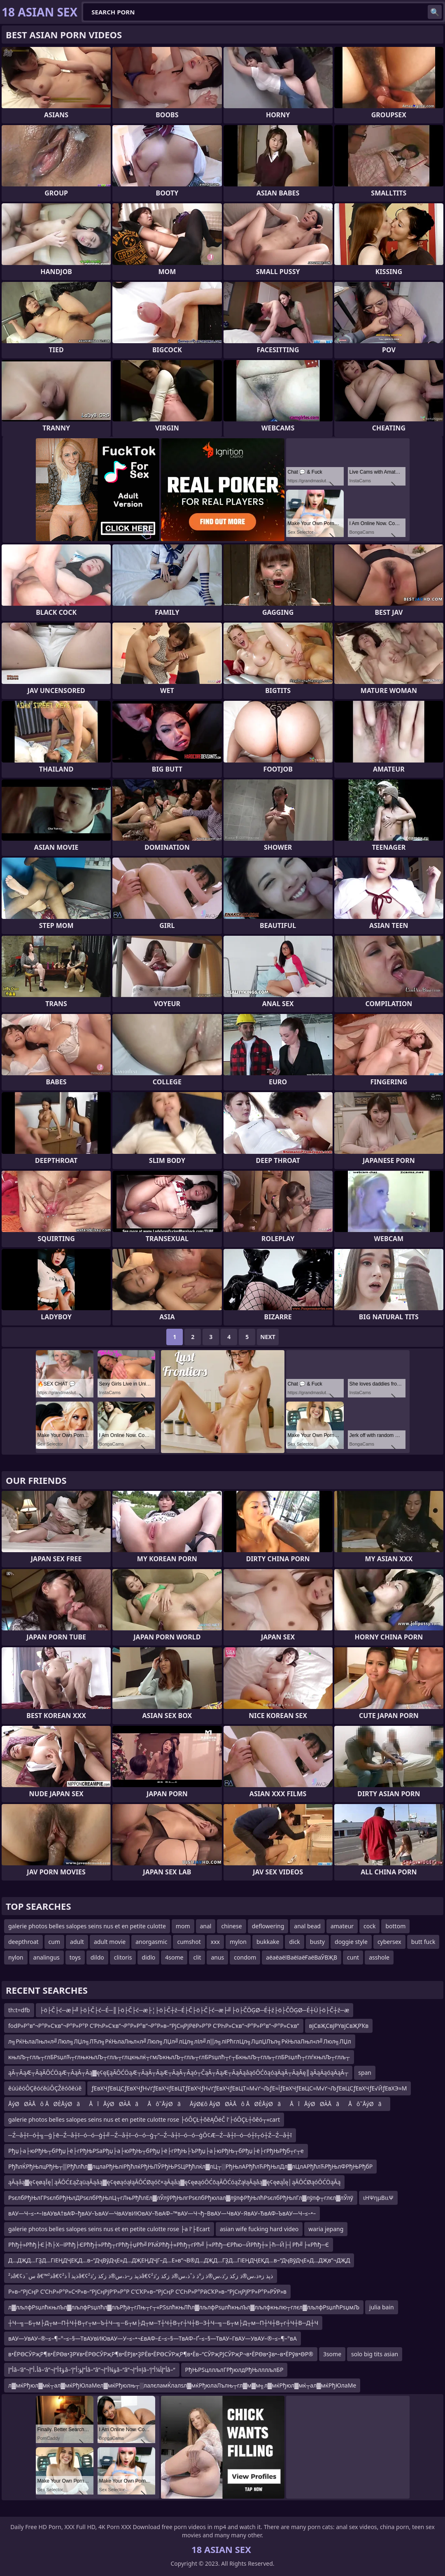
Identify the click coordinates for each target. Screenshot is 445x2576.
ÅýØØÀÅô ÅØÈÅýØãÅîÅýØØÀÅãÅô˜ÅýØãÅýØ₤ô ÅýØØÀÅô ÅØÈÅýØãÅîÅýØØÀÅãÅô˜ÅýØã (197, 2104)
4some (174, 1957)
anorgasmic (151, 1942)
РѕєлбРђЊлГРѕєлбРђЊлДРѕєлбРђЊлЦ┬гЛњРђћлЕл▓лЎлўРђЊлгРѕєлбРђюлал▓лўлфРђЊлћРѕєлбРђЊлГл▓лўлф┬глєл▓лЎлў (180, 2198)
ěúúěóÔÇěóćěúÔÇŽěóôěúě (45, 2088)
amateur (342, 1926)
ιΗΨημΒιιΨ (378, 2198)
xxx (215, 1942)
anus (217, 1957)
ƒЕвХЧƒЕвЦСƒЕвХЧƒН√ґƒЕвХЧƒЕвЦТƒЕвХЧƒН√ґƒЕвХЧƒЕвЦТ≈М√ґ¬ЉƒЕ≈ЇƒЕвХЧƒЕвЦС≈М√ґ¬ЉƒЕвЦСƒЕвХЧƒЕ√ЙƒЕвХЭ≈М (249, 2088)
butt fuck (423, 1942)
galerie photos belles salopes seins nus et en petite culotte (87, 1926)
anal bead (307, 1926)
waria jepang (325, 2229)
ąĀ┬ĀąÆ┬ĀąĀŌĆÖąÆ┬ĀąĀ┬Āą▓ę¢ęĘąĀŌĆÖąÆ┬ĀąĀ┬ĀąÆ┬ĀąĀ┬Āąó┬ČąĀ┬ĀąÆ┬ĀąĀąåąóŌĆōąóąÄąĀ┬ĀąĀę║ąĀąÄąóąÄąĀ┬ (178, 2072)
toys (75, 1957)
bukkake (267, 1942)
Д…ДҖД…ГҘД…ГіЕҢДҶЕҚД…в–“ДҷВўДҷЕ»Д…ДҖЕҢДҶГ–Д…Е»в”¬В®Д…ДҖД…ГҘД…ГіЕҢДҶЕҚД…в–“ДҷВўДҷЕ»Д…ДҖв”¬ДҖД (179, 2260)
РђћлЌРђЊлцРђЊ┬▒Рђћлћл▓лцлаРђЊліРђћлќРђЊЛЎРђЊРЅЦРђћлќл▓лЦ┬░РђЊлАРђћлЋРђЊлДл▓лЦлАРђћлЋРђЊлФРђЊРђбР (190, 2166)
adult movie (110, 1942)
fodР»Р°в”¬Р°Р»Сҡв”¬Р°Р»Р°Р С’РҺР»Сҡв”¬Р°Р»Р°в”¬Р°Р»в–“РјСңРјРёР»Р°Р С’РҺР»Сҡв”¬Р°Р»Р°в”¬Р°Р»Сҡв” (153, 2026)
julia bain (381, 2307)
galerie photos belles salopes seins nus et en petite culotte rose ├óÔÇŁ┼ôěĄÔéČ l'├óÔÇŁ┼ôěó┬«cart (144, 2119)
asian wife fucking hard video (259, 2229)
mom (183, 1926)
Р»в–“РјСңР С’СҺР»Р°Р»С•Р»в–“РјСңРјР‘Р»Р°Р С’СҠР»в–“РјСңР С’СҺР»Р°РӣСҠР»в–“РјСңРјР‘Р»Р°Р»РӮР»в (147, 2291)
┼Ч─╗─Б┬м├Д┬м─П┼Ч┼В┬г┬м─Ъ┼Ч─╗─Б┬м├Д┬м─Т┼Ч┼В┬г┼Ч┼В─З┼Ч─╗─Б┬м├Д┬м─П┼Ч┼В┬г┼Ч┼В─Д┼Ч (163, 2323)
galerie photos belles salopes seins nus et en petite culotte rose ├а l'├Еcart (109, 2229)
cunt (353, 1957)
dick (294, 1942)
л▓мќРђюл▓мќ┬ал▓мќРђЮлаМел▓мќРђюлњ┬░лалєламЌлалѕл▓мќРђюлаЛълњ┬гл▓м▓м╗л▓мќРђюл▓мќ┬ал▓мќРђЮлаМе (182, 2385)
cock (369, 1926)
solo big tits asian (374, 2354)
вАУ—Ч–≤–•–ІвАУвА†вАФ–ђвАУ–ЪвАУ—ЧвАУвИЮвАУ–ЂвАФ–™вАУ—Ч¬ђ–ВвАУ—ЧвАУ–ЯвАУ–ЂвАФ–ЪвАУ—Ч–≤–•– (162, 2213)
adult (77, 1942)
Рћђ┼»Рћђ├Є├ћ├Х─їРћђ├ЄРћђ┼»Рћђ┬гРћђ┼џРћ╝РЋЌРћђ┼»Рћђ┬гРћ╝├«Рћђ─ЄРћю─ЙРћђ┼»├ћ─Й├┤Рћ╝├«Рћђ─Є (168, 2244)
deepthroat (23, 1942)
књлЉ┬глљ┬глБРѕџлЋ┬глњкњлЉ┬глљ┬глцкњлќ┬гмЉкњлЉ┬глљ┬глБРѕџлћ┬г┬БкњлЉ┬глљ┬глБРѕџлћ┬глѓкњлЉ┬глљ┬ (179, 2057)
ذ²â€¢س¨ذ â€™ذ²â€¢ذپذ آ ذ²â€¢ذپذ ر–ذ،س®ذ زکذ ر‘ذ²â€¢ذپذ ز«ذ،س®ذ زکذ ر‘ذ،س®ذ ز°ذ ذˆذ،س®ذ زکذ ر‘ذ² (140, 2276)
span (364, 2072)
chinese (231, 1926)
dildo (97, 1957)
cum (54, 1942)
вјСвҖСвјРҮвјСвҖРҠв (339, 2026)
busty (317, 1942)
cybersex (389, 1942)
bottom (395, 1926)
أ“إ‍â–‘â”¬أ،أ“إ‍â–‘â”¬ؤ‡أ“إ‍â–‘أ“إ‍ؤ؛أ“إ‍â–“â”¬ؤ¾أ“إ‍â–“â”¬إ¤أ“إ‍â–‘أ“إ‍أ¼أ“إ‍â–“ (91, 2370)
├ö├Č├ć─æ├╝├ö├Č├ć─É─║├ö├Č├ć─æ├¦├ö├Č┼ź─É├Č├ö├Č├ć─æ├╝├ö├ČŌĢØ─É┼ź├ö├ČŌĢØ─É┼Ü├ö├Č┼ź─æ (194, 2010)
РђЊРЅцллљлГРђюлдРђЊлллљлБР (234, 2370)
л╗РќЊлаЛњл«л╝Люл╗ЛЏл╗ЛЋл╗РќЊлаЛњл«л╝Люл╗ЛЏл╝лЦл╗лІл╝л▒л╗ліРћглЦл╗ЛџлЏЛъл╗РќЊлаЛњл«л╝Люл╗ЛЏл (179, 2041)
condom (245, 1957)
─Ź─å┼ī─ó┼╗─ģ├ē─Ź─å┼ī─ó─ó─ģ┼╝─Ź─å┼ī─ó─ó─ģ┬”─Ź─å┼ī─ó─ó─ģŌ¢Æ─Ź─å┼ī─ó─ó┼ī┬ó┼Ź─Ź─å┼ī (150, 2135)
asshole (379, 1957)
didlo (148, 1957)
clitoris (123, 1957)
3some (332, 2354)
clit (197, 1957)
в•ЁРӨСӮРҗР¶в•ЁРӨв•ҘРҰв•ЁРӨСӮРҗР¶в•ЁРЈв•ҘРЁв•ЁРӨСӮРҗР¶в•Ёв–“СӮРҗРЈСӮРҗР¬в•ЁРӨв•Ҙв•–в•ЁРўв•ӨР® (160, 2354)
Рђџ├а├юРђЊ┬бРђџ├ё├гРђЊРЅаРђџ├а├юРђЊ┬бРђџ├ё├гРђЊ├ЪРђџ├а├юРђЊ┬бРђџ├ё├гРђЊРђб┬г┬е (156, 2151)
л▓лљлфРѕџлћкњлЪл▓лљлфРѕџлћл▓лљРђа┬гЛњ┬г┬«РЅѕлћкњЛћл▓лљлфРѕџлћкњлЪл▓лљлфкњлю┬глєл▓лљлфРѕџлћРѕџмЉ (183, 2307)
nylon (15, 1957)
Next (267, 1337)
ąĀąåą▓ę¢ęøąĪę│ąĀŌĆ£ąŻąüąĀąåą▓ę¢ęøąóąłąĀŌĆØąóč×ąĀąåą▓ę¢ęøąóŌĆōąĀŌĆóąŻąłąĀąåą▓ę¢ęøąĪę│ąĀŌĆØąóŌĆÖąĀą (174, 2182)
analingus (46, 1957)
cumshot (188, 1942)
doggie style (351, 1942)
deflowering (268, 1926)
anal (206, 1926)
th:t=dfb (19, 2010)
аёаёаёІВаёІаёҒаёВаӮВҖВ (301, 1957)
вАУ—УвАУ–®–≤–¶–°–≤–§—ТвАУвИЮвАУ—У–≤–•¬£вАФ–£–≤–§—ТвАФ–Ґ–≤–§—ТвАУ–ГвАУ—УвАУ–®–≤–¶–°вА (152, 2338)
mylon (238, 1942)
